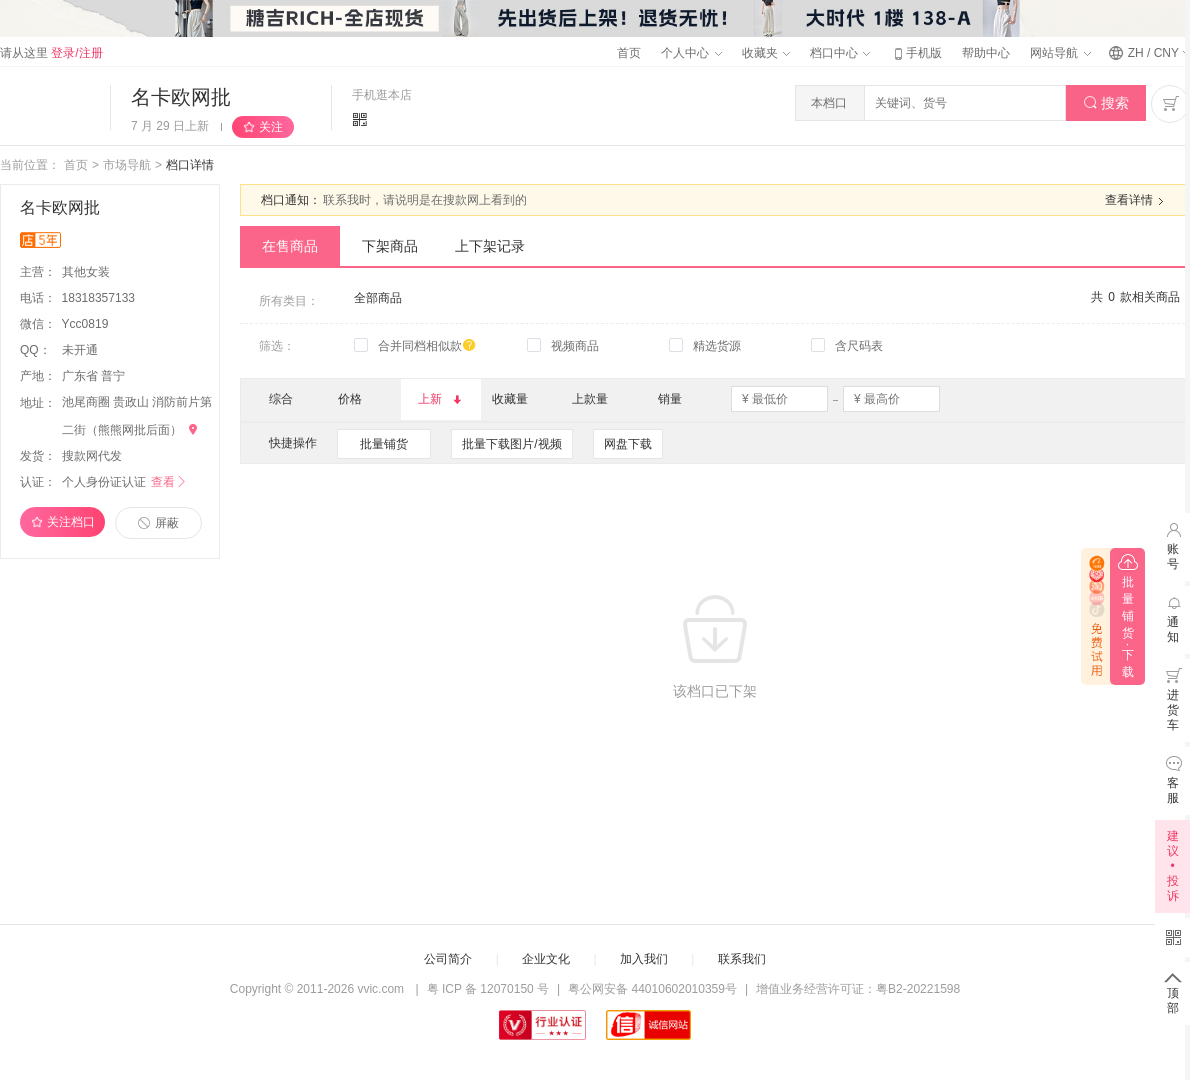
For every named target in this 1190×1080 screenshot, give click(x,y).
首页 (629, 53)
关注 (271, 127)
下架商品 (390, 246)
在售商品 (290, 246)
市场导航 (127, 165)
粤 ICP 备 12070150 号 (488, 989)
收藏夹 (766, 53)
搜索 (1106, 103)
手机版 (916, 53)
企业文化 (546, 959)
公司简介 (448, 959)
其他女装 (87, 272)
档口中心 (840, 53)
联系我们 (742, 959)
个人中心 (691, 53)
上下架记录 (490, 246)
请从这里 (51, 53)
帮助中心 (986, 53)
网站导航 (1060, 53)
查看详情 (1137, 201)
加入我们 (644, 959)
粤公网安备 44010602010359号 (652, 989)
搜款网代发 (92, 456)
